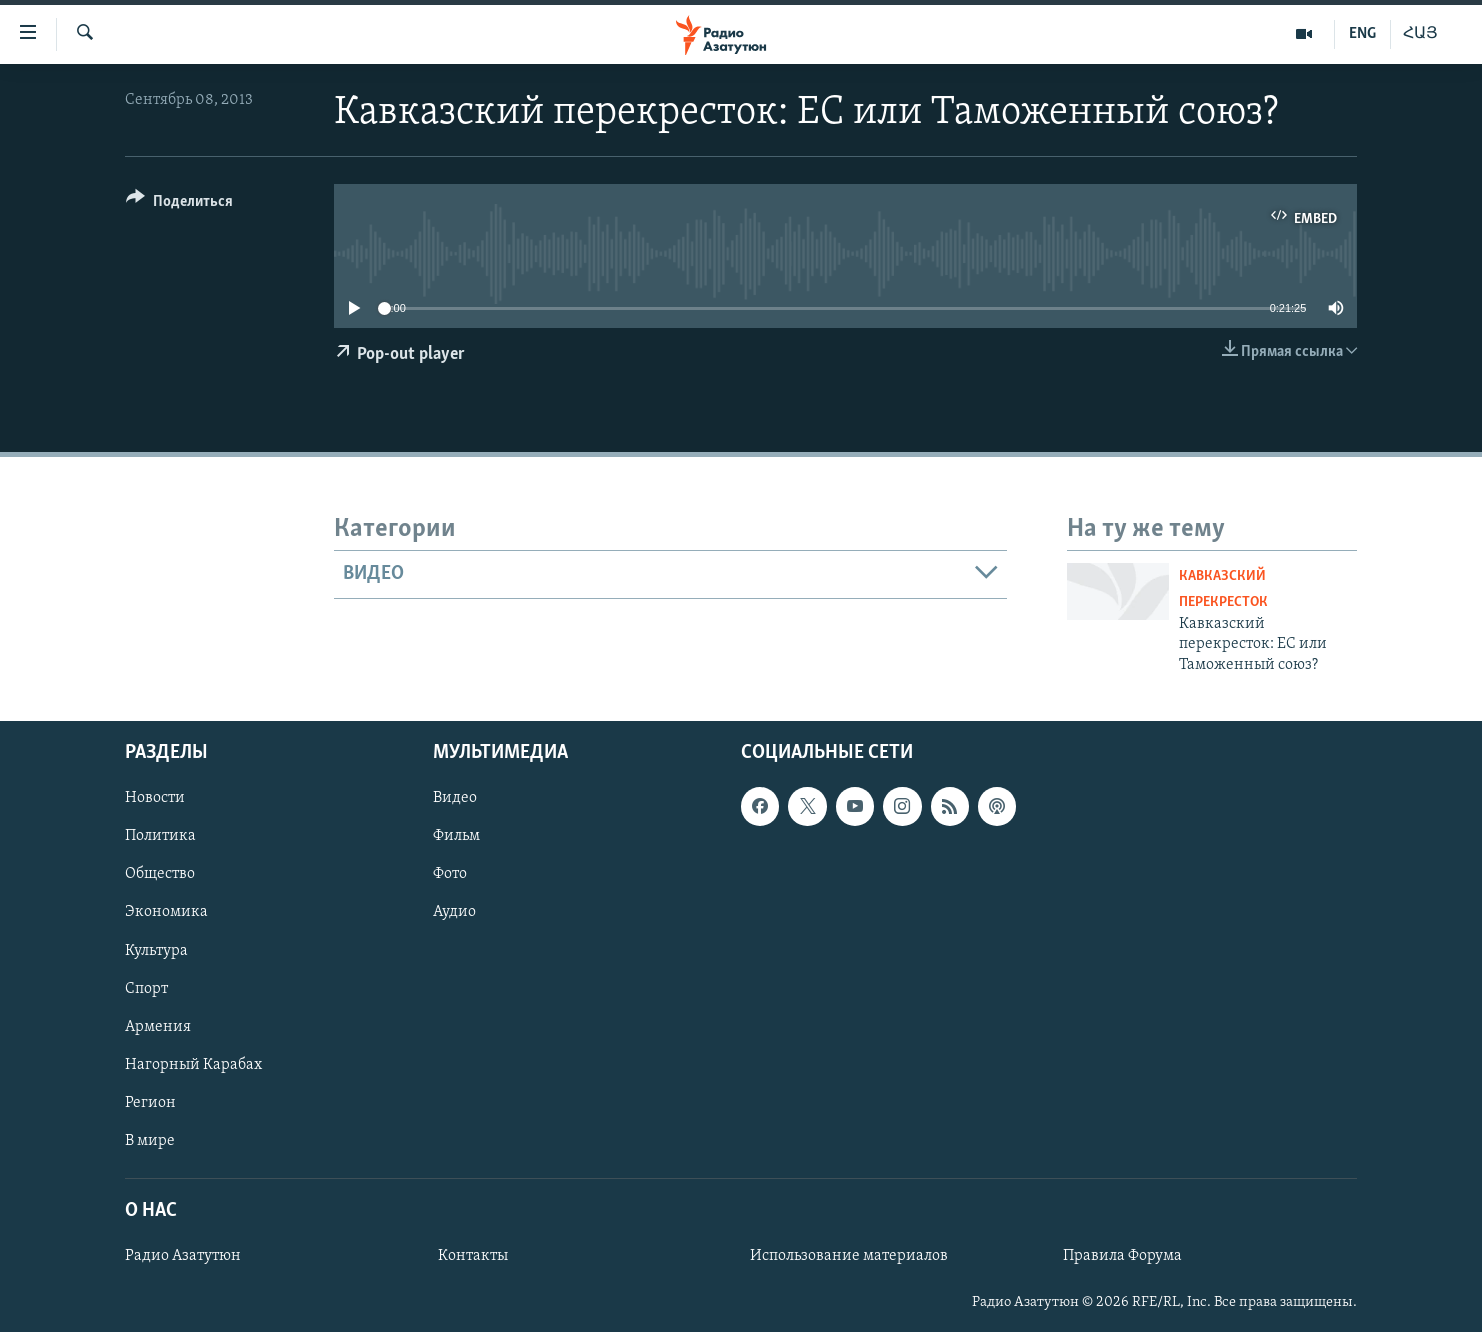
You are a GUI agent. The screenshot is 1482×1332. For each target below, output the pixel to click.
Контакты (473, 1256)
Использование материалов (849, 1256)
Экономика (166, 912)
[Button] (179, 204)
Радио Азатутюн (183, 1256)
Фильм (456, 836)
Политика (160, 836)
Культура (156, 950)
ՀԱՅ (1420, 34)
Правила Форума (1122, 1256)
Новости (155, 798)
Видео (455, 798)
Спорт (146, 989)
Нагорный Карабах (193, 1065)
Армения (158, 1027)
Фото (450, 874)
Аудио (454, 912)
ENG (1362, 34)
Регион (150, 1103)
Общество (160, 874)
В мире (150, 1141)
